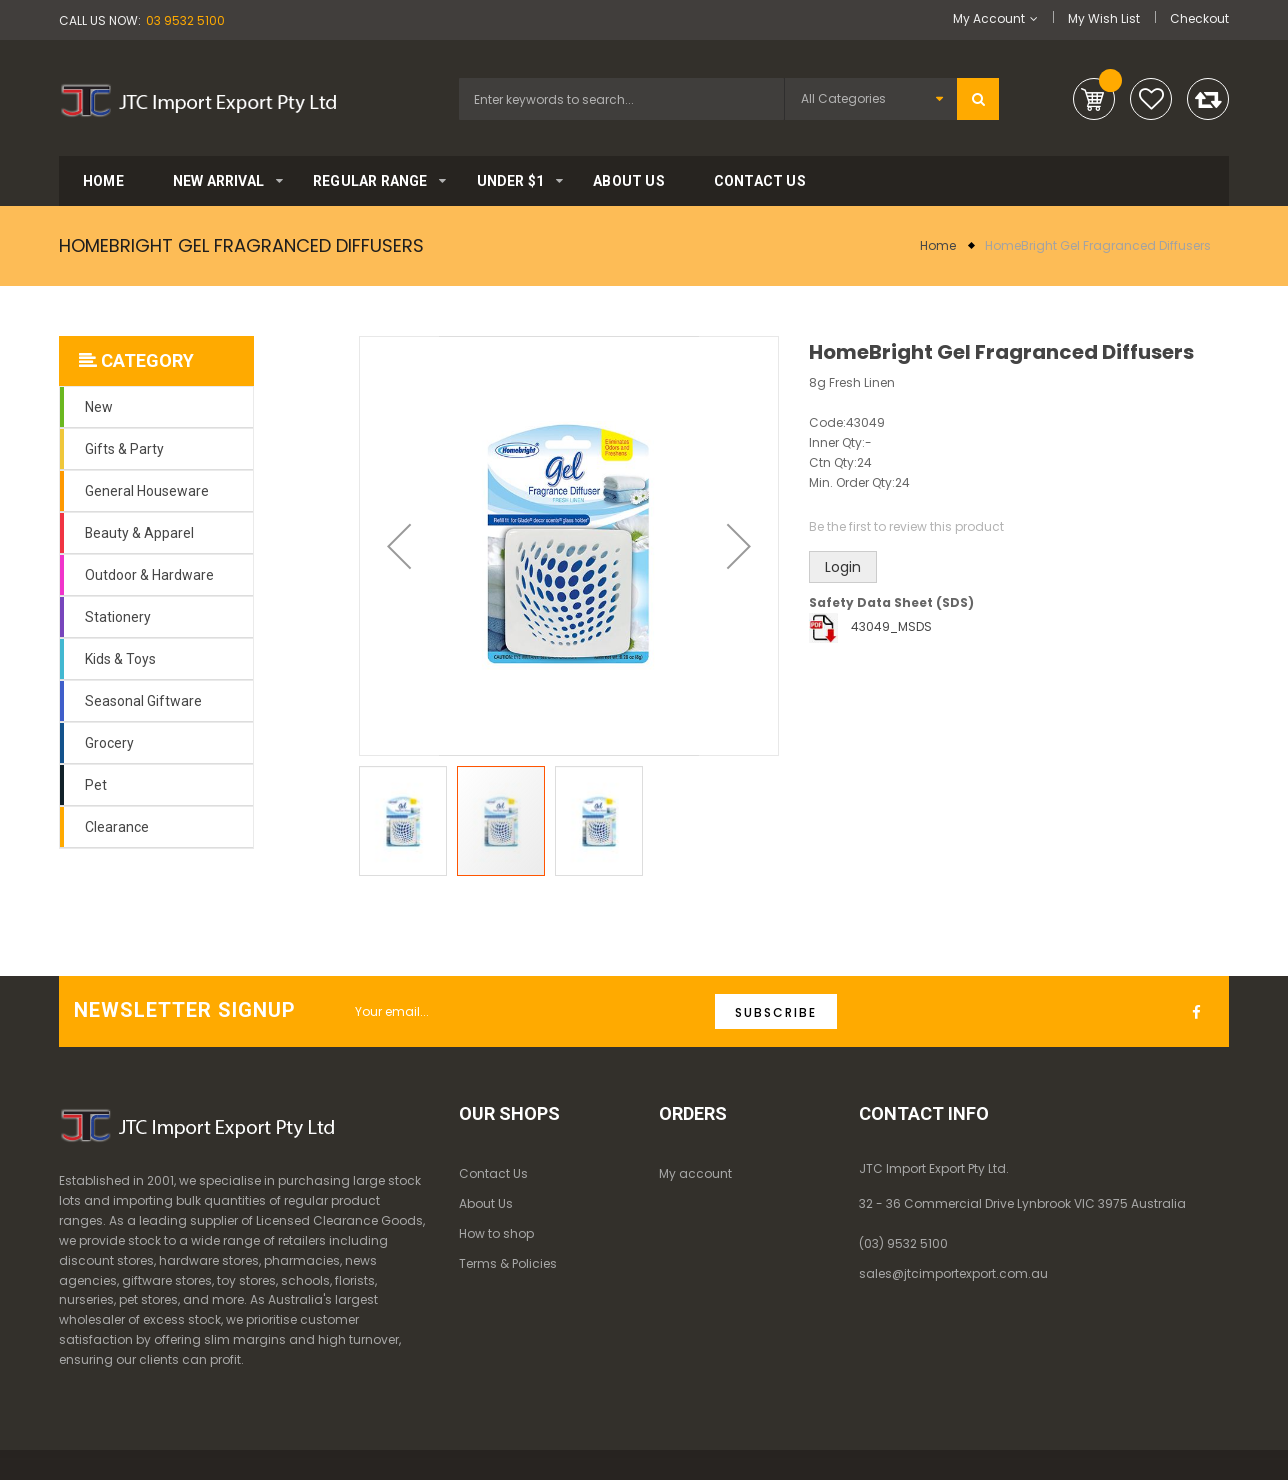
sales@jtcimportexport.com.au (953, 1273)
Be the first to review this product (906, 526)
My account (695, 1173)
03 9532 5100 (185, 20)
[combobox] (621, 99)
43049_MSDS (891, 626)
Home (938, 245)
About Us (486, 1203)
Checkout (1199, 18)
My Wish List (1104, 18)
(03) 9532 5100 (903, 1243)
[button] (399, 546)
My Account (989, 18)
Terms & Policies (508, 1263)
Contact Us (493, 1173)
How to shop (496, 1233)
